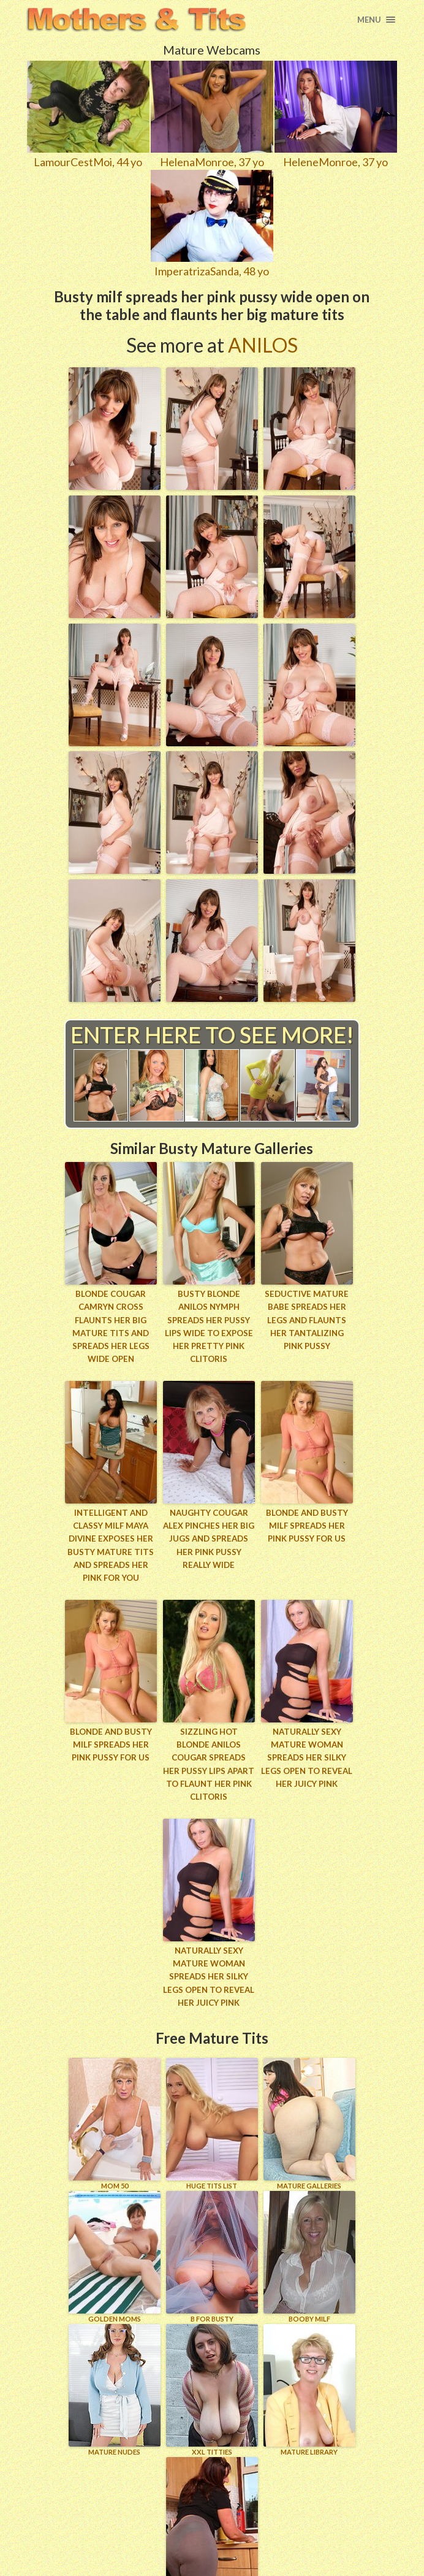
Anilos (263, 345)
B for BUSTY (212, 2239)
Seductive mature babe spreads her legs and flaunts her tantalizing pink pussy (307, 1319)
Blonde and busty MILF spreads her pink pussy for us (307, 1524)
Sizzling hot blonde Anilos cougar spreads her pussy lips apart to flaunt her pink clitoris (209, 1754)
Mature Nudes (115, 2372)
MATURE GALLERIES (309, 2106)
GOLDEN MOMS (115, 2239)
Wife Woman (212, 2505)
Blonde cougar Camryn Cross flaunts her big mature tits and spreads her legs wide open (110, 1326)
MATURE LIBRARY (309, 2372)
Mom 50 (115, 2106)
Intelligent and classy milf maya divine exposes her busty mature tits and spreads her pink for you (110, 1543)
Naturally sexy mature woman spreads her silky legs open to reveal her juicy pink (307, 1754)
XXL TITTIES (212, 2372)
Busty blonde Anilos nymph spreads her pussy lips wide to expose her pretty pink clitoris (209, 1326)
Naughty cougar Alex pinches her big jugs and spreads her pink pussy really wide (209, 1537)
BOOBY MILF (309, 2239)
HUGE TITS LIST (212, 2106)
